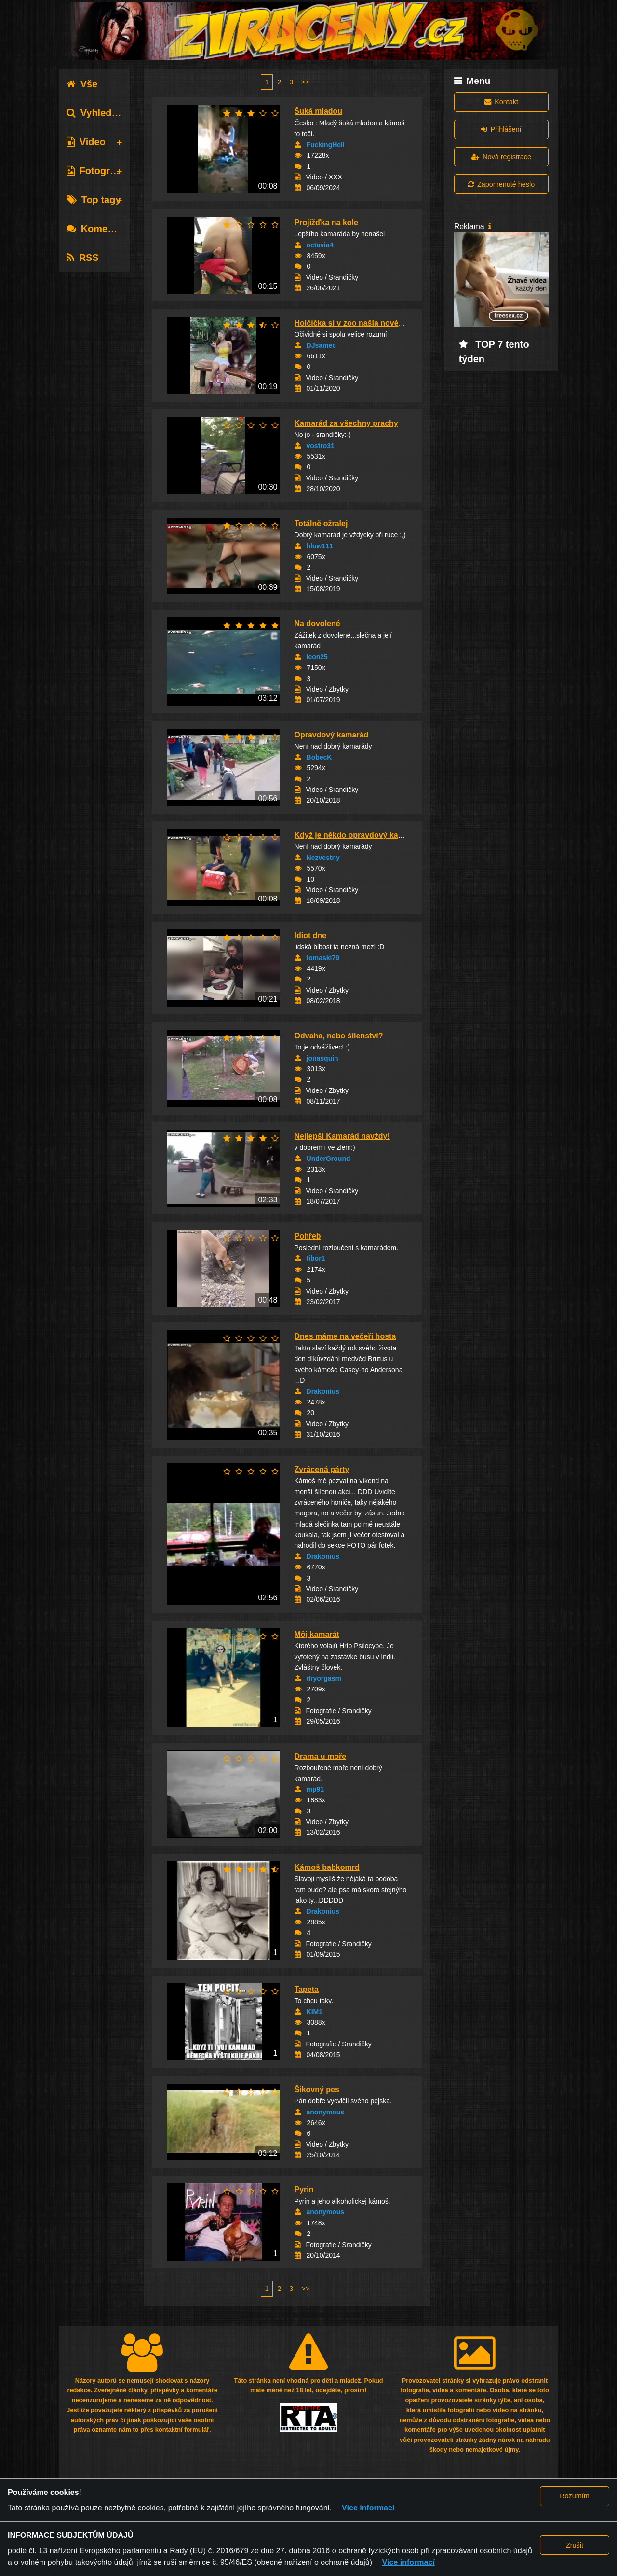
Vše (82, 84)
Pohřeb (308, 1236)
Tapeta (307, 1989)
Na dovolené (317, 623)
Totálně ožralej (321, 523)
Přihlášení (501, 129)
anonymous (326, 2112)
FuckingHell (326, 145)
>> (305, 82)
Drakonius (323, 1391)
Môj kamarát (317, 1634)
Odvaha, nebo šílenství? (339, 1036)
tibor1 (316, 1258)
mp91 (315, 1789)
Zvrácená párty (322, 1469)
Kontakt (501, 102)
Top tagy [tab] (94, 199)
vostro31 (321, 446)
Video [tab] (86, 141)
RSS (83, 257)
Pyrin (304, 2189)
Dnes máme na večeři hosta (345, 1336)
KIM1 (314, 2012)
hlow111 (320, 546)
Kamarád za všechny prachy (346, 423)
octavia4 (320, 245)
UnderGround (328, 1158)
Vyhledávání (101, 113)
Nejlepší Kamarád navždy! (342, 1136)
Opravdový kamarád (332, 735)
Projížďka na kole (326, 222)
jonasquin (322, 1058)
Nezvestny (323, 857)
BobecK (319, 757)
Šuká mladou (319, 111)
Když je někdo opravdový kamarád (358, 835)
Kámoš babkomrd (327, 1867)
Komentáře (99, 228)
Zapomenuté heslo (501, 184)
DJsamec (321, 345)
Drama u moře (321, 1756)
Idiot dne (311, 935)
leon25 (317, 657)
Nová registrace (501, 157)
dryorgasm (324, 1678)
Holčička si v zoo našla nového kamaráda (370, 323)
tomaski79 (323, 958)
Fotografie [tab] (97, 170)
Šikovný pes (317, 2089)
